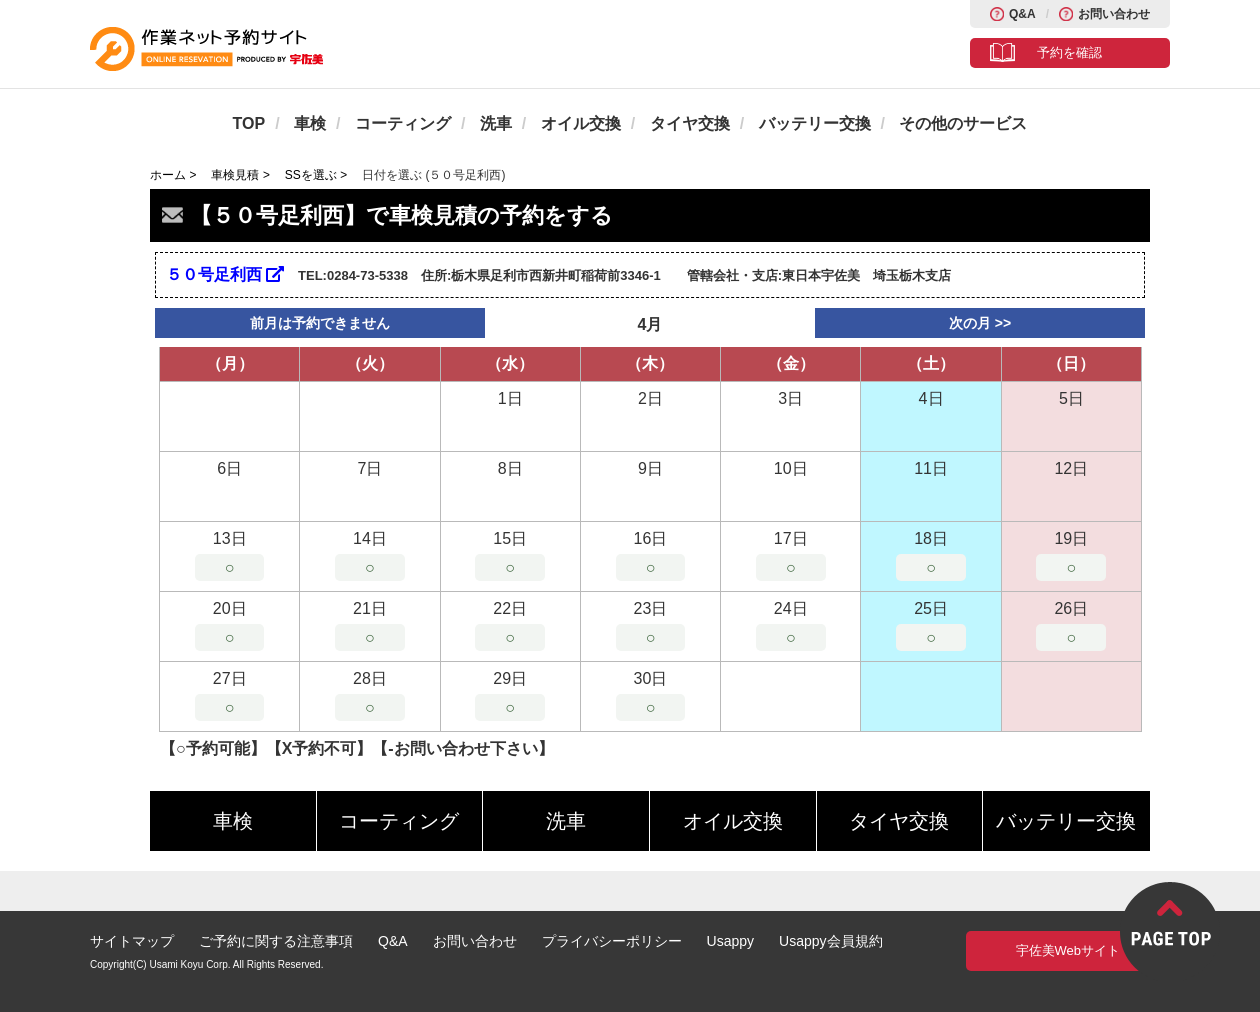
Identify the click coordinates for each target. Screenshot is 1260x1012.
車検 (310, 123)
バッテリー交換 (815, 123)
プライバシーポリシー (612, 941)
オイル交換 (581, 123)
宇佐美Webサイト (1068, 950)
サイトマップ (132, 941)
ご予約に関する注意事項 (276, 941)
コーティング (403, 123)
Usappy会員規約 (830, 941)
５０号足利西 (225, 274)
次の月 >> (980, 323)
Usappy (730, 941)
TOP (249, 123)
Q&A (1022, 14)
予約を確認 (1069, 52)
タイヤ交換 (690, 123)
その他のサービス (963, 123)
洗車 (496, 123)
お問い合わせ (1114, 14)
